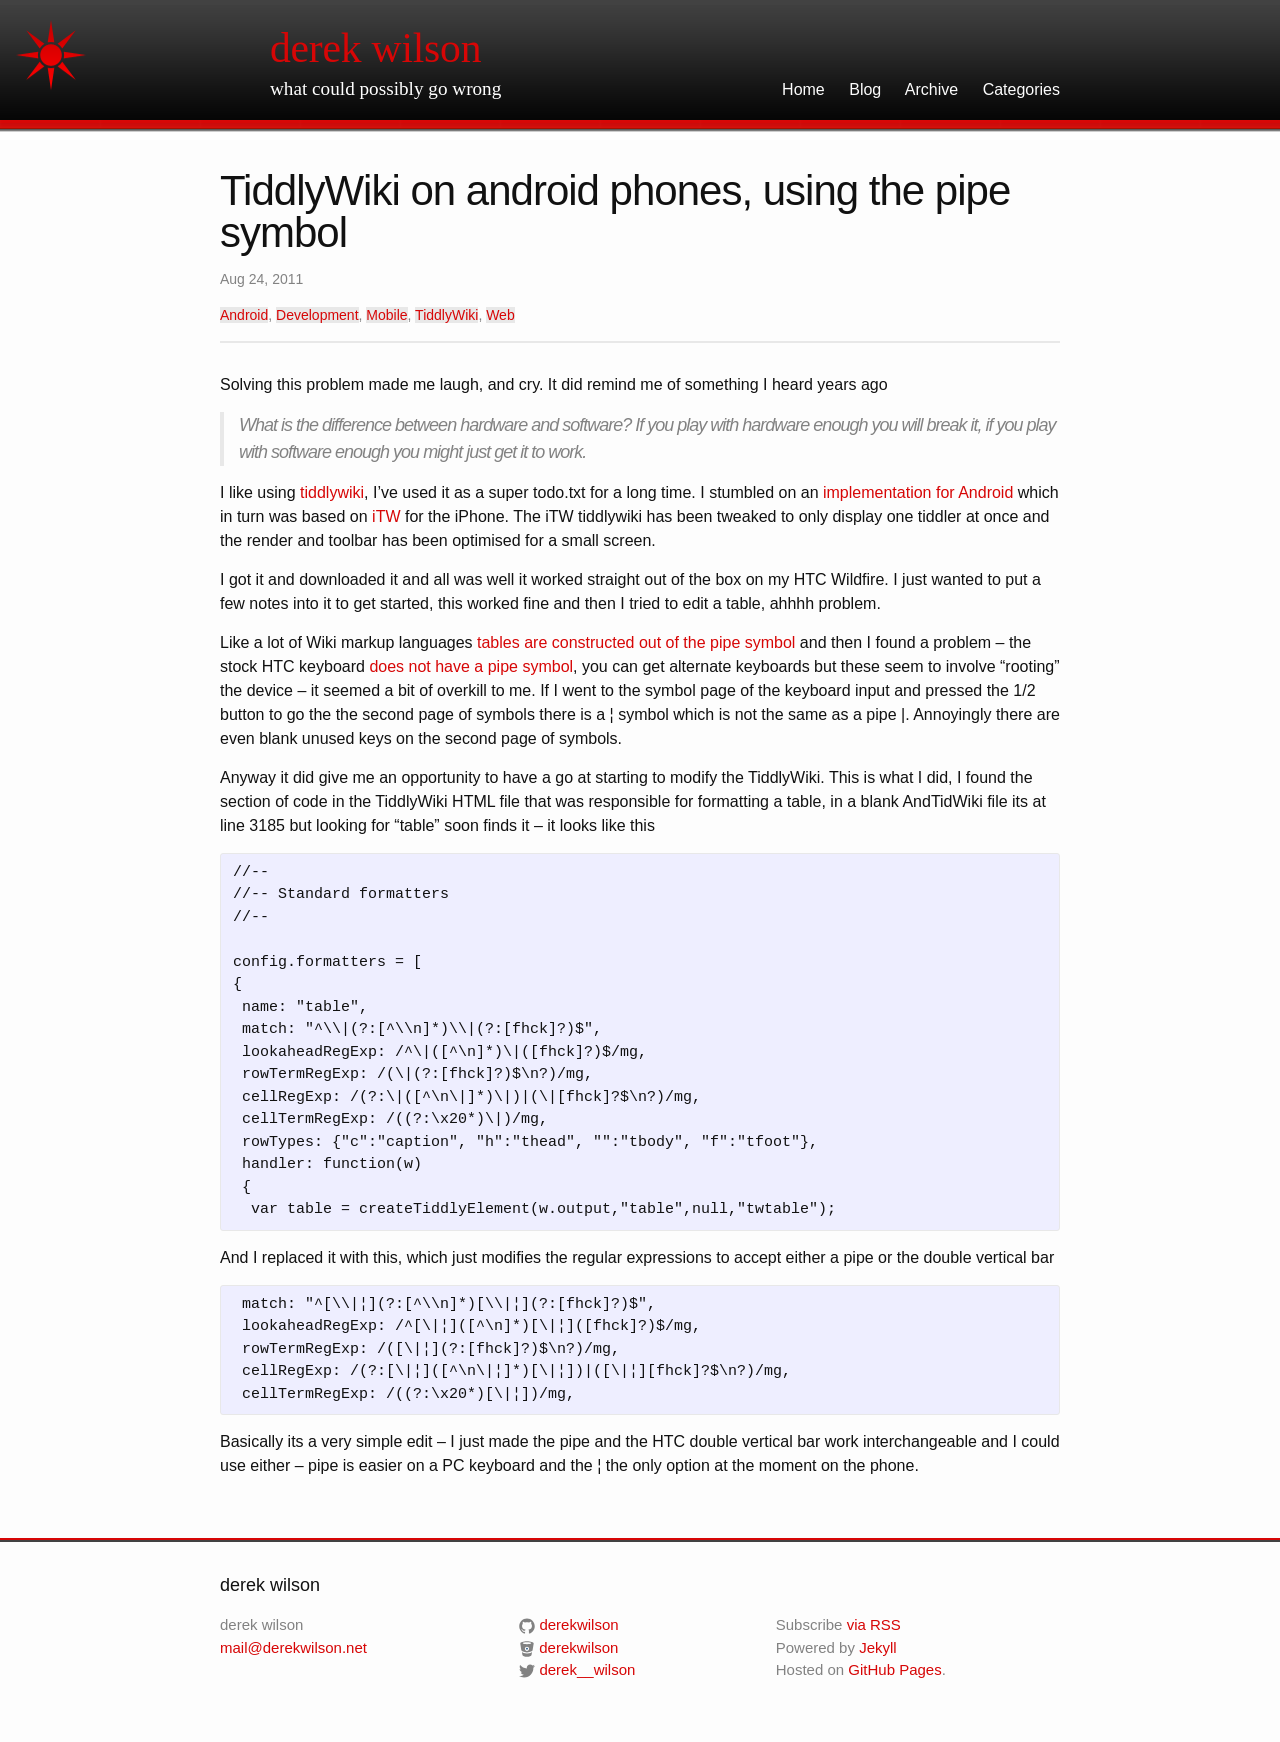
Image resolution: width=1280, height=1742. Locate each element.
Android (244, 315)
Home (803, 89)
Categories (1021, 89)
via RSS (874, 1624)
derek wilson (375, 48)
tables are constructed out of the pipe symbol (636, 642)
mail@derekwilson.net (293, 1647)
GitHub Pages (894, 1669)
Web (500, 315)
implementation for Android (918, 492)
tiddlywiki (332, 492)
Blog (865, 89)
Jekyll (878, 1647)
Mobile (386, 315)
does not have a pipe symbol (471, 666)
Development (317, 315)
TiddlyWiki (446, 315)
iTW (386, 516)
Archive (931, 89)
